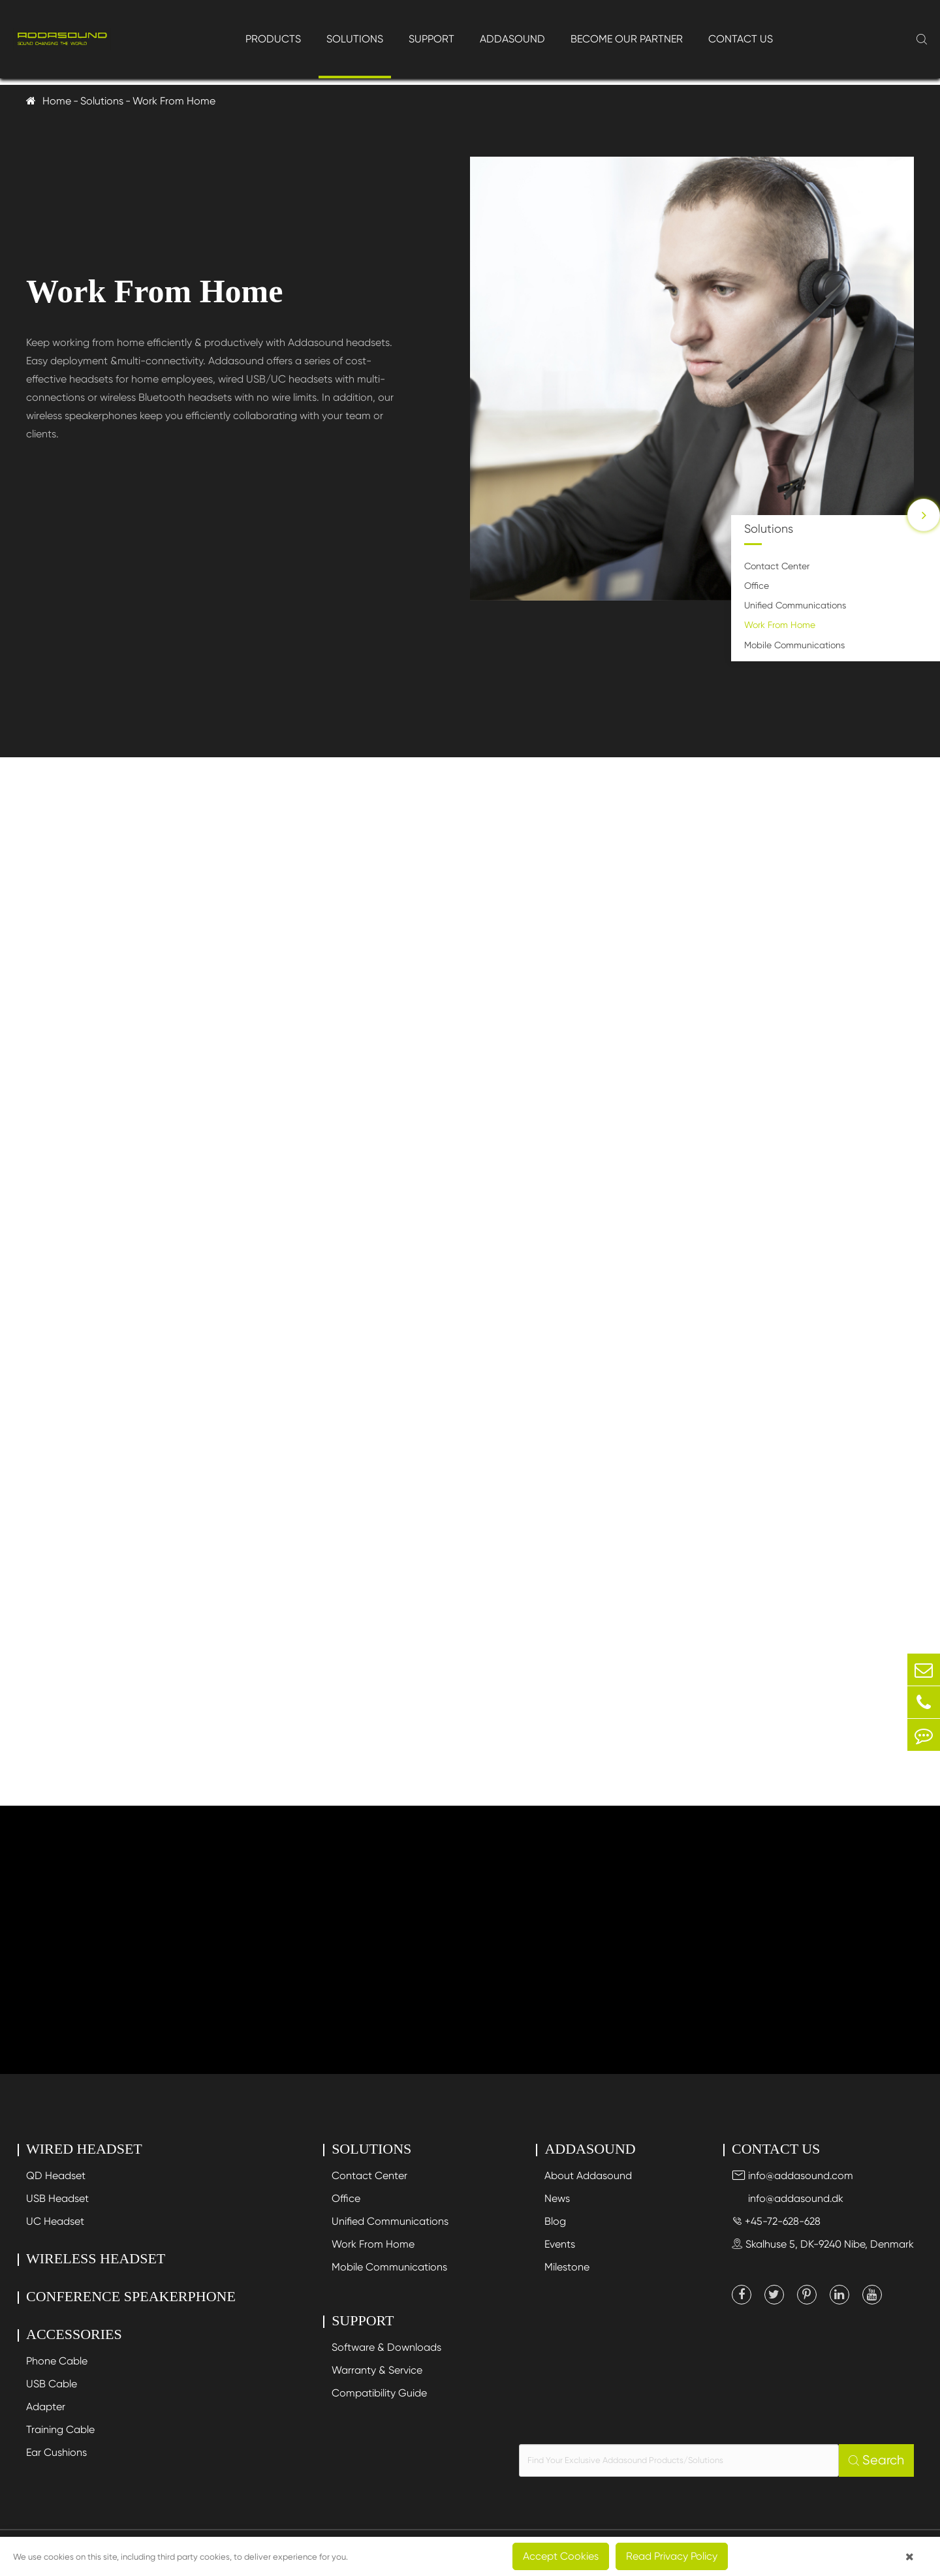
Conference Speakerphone (131, 2296)
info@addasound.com (792, 2175)
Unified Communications (795, 605)
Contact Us (740, 39)
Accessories (74, 2334)
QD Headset (56, 2175)
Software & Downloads (386, 2347)
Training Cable (60, 2429)
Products (273, 39)
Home (56, 101)
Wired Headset (84, 2149)
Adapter (45, 2406)
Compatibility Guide (379, 2393)
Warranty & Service (377, 2370)
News (557, 2198)
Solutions (354, 39)
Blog (555, 2221)
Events (559, 2244)
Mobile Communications (794, 645)
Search (876, 2460)
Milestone (566, 2267)
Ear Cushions (56, 2452)
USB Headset (57, 2198)
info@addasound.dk (787, 2198)
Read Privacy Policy (671, 2556)
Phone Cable (56, 2361)
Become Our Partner (627, 39)
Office (756, 585)
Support (431, 39)
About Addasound (588, 2175)
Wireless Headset (95, 2258)
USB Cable (51, 2384)
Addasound (512, 39)
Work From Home (174, 101)
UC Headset (55, 2221)
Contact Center (776, 566)
